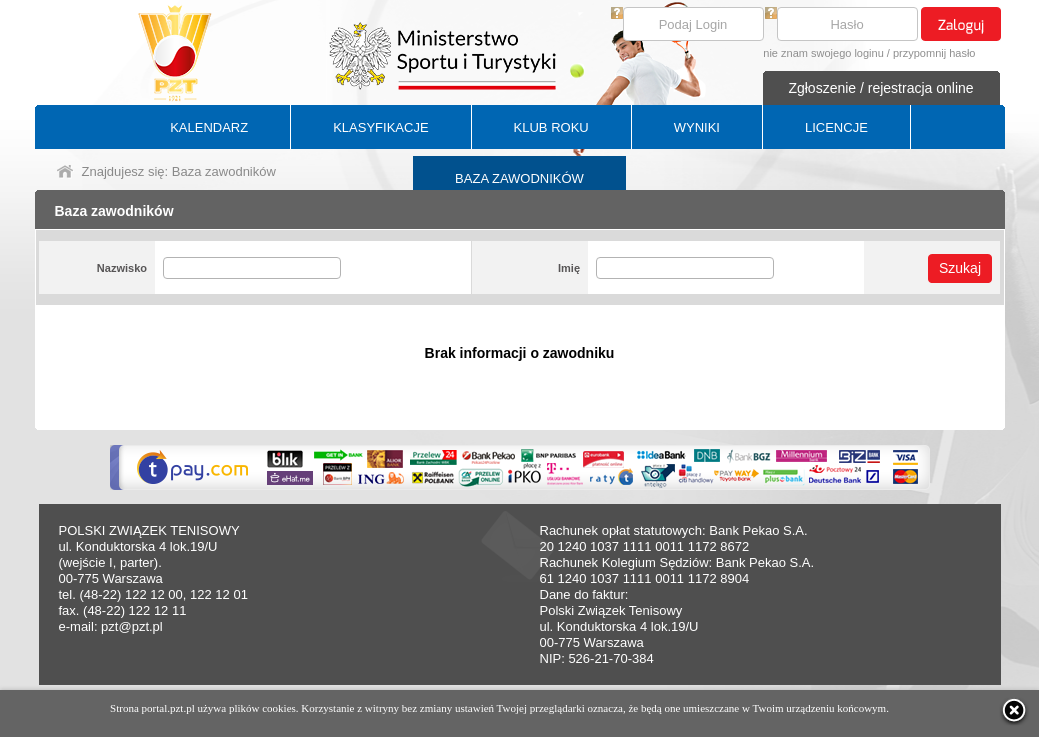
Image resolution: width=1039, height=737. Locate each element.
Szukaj (960, 268)
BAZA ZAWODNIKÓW (519, 178)
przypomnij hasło (934, 53)
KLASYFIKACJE (380, 127)
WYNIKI (697, 127)
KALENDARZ (209, 127)
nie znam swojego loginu (823, 53)
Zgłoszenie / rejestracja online (880, 88)
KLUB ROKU (551, 127)
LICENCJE (836, 127)
